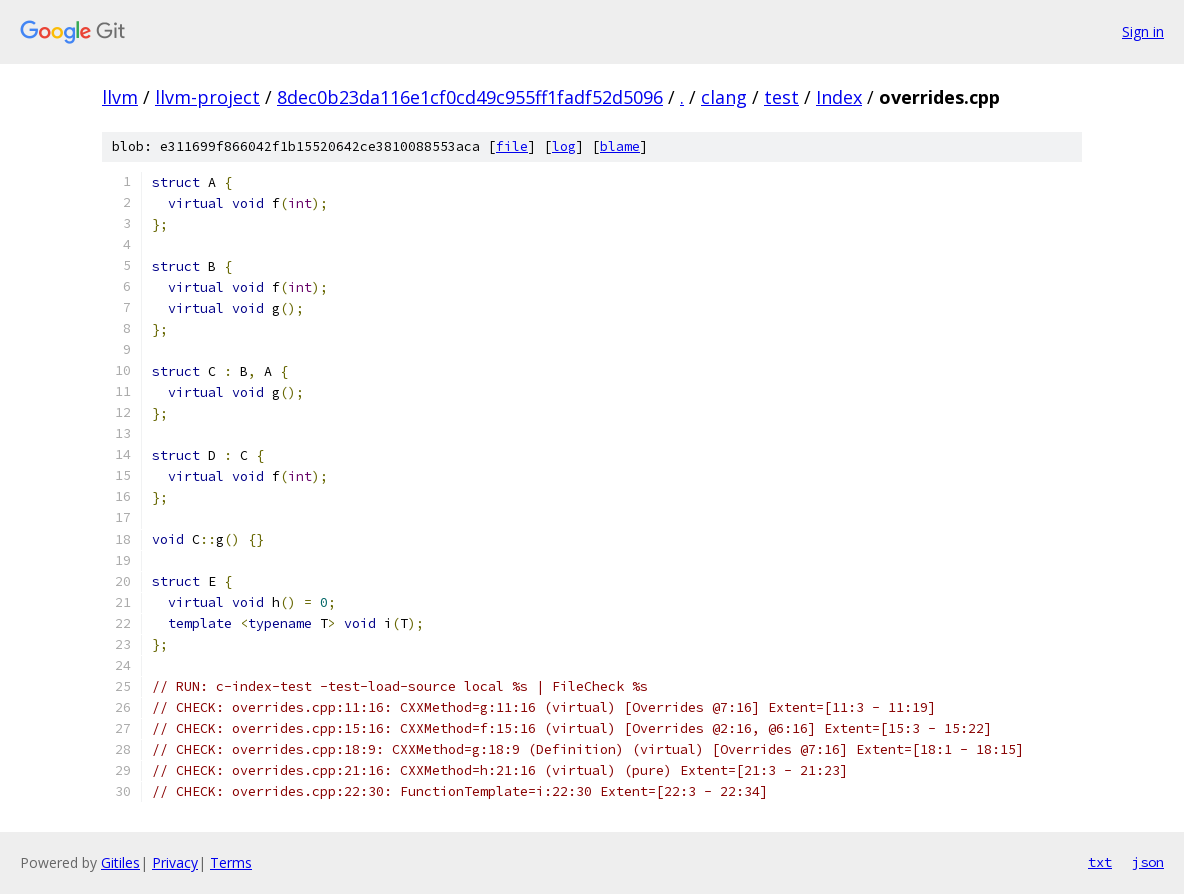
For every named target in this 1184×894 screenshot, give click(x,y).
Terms (231, 862)
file (512, 146)
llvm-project (207, 97)
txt (1100, 862)
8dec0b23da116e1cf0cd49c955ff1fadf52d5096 (470, 97)
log (564, 146)
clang (724, 97)
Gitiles (120, 862)
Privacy (175, 862)
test (781, 97)
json (1148, 862)
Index (839, 97)
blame (620, 146)
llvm (120, 97)
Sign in (1143, 31)
